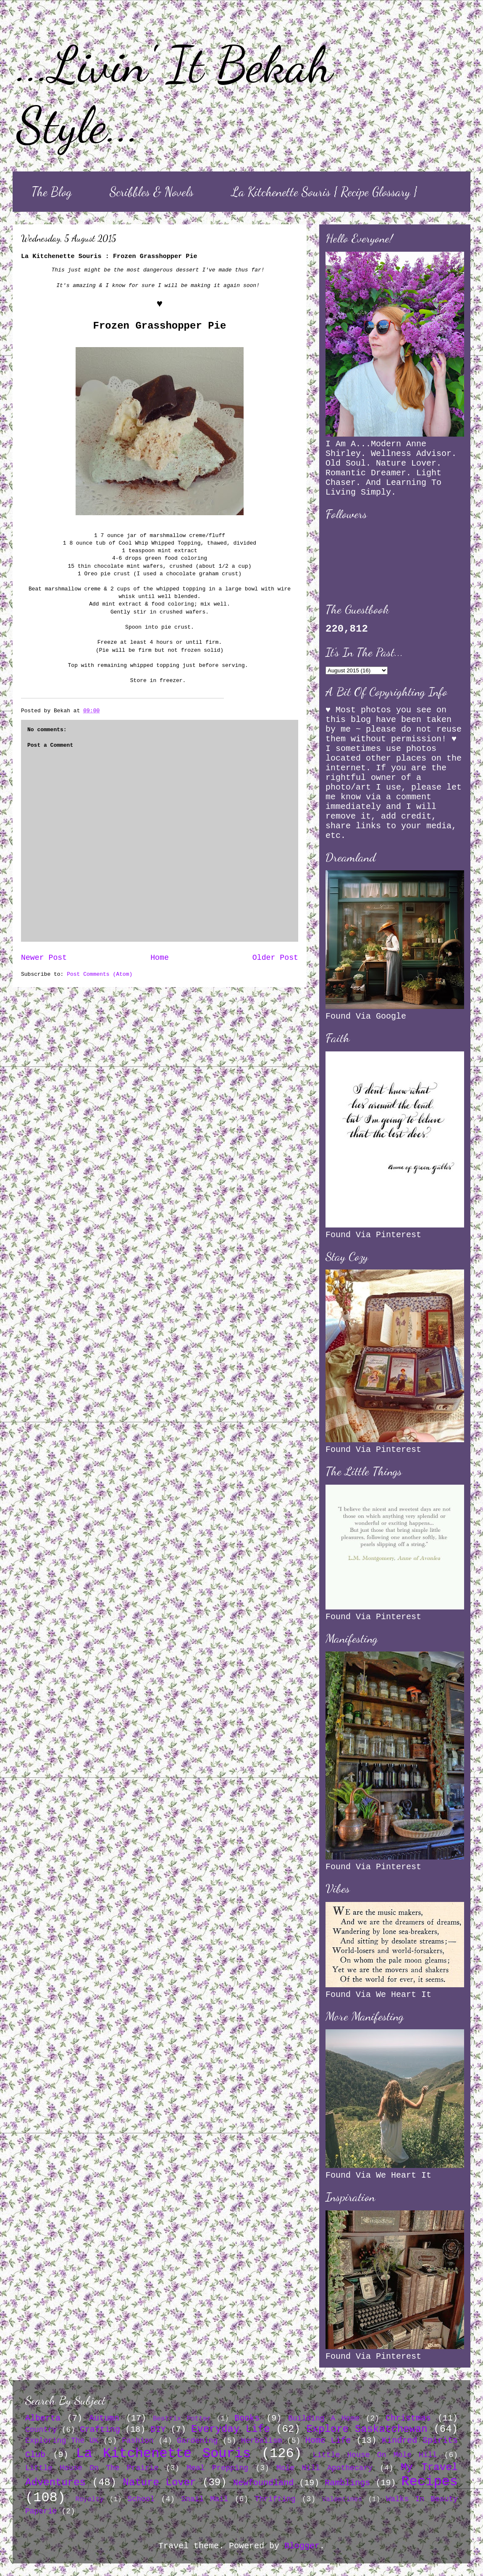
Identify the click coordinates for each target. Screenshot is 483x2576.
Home (159, 957)
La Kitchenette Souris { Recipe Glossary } (324, 191)
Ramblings (347, 2483)
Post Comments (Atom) (99, 974)
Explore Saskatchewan (366, 2429)
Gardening (197, 2440)
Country (41, 2430)
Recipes (430, 2481)
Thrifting (275, 2499)
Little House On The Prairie (91, 2468)
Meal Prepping (217, 2468)
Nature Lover (159, 2482)
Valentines (342, 2499)
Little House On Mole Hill (374, 2455)
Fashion (138, 2440)
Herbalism (261, 2440)
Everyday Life (230, 2429)
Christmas (408, 2418)
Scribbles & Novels (152, 191)
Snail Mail (204, 2499)
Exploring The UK (61, 2440)
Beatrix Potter (182, 2419)
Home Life (328, 2440)
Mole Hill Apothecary (324, 2468)
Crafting (100, 2429)
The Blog (52, 191)
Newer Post (44, 957)
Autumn (104, 2418)
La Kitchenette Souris (163, 2453)
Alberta (42, 2418)
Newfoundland (263, 2483)
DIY (158, 2429)
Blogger (302, 2546)
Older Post (275, 957)
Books (247, 2418)
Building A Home (324, 2418)
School (141, 2499)
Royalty (90, 2499)
